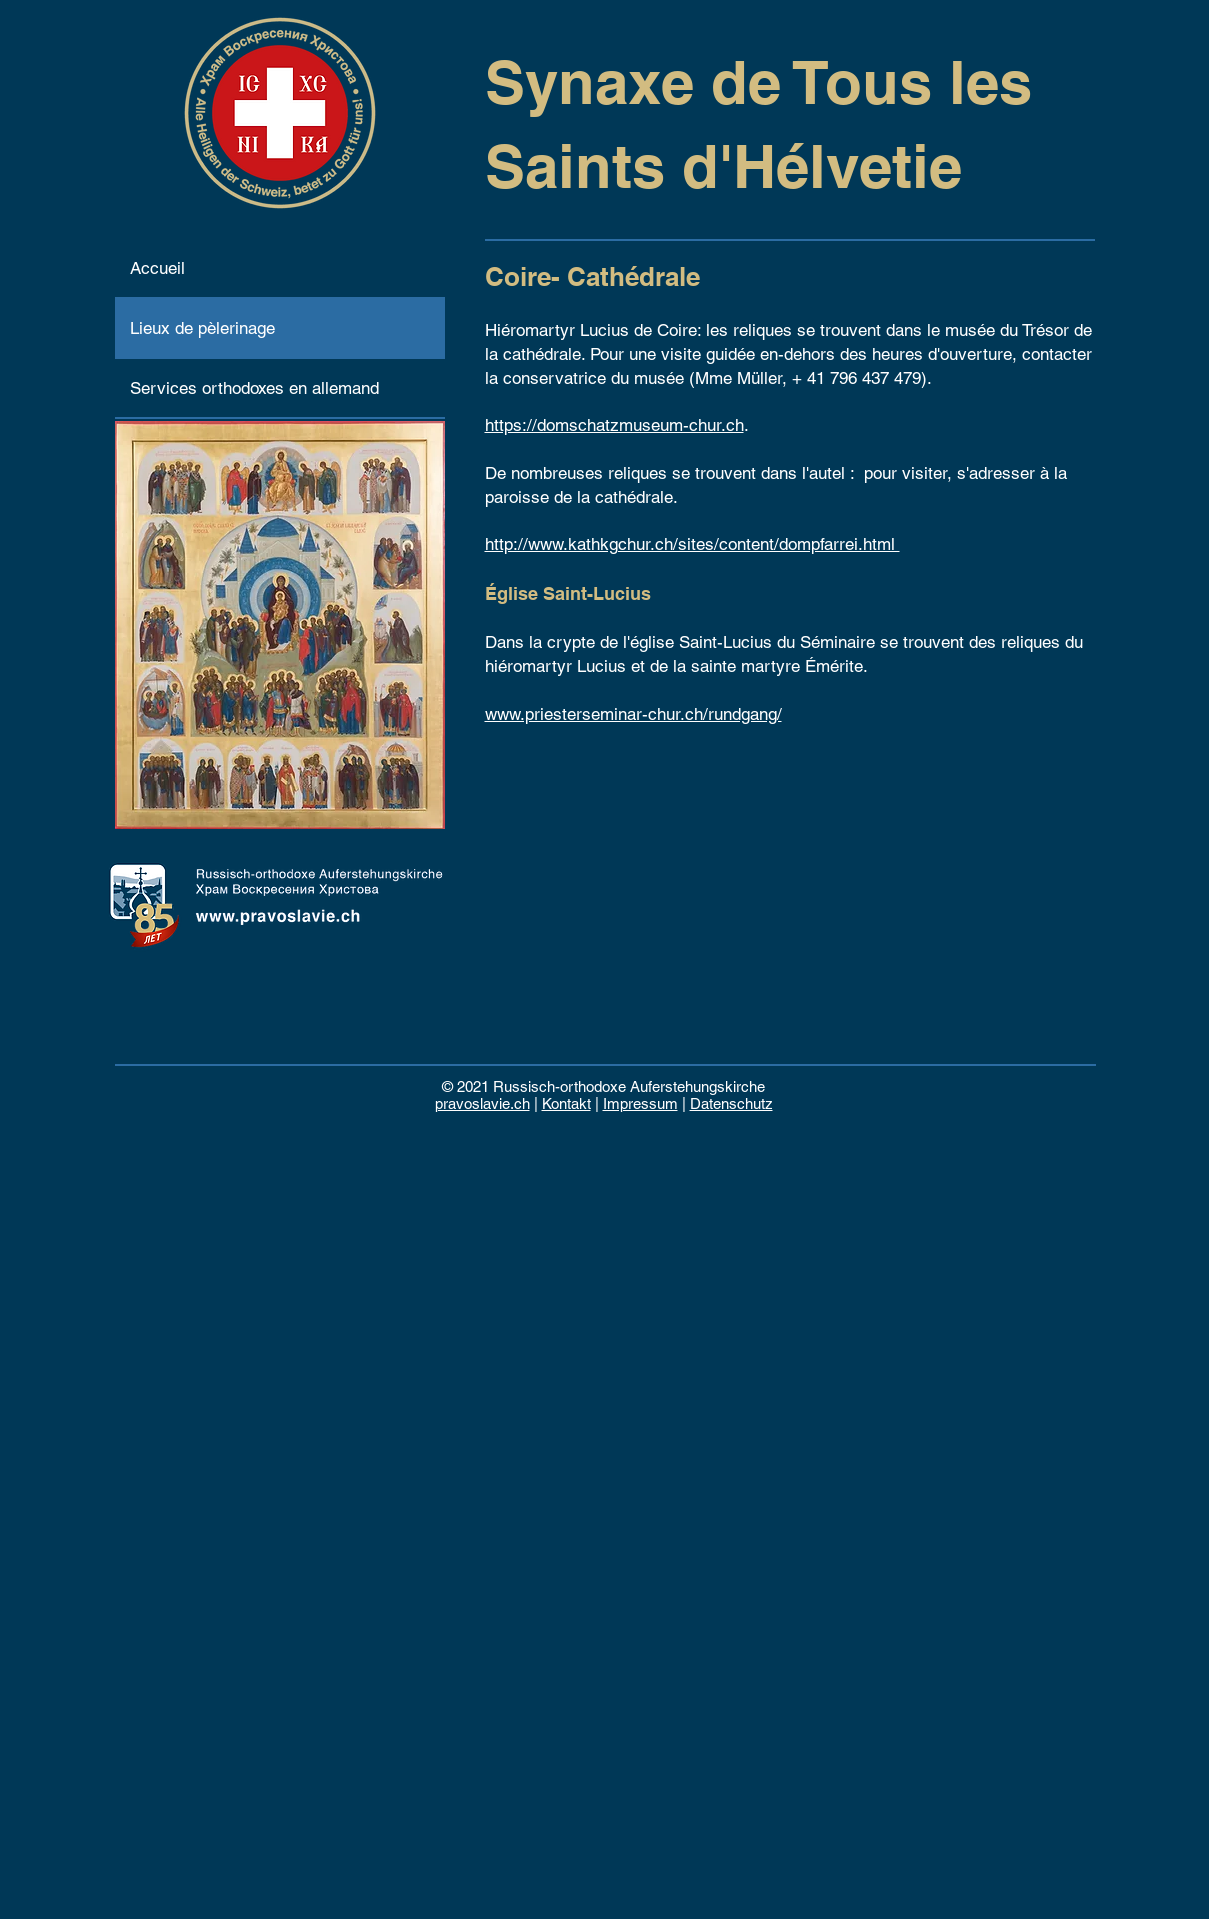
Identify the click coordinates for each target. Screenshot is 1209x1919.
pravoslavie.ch (482, 1103)
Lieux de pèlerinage (202, 328)
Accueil (157, 268)
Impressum (640, 1103)
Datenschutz (731, 1103)
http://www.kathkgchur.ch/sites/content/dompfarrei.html (692, 544)
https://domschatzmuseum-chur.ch (614, 425)
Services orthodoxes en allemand (254, 388)
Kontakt (566, 1103)
